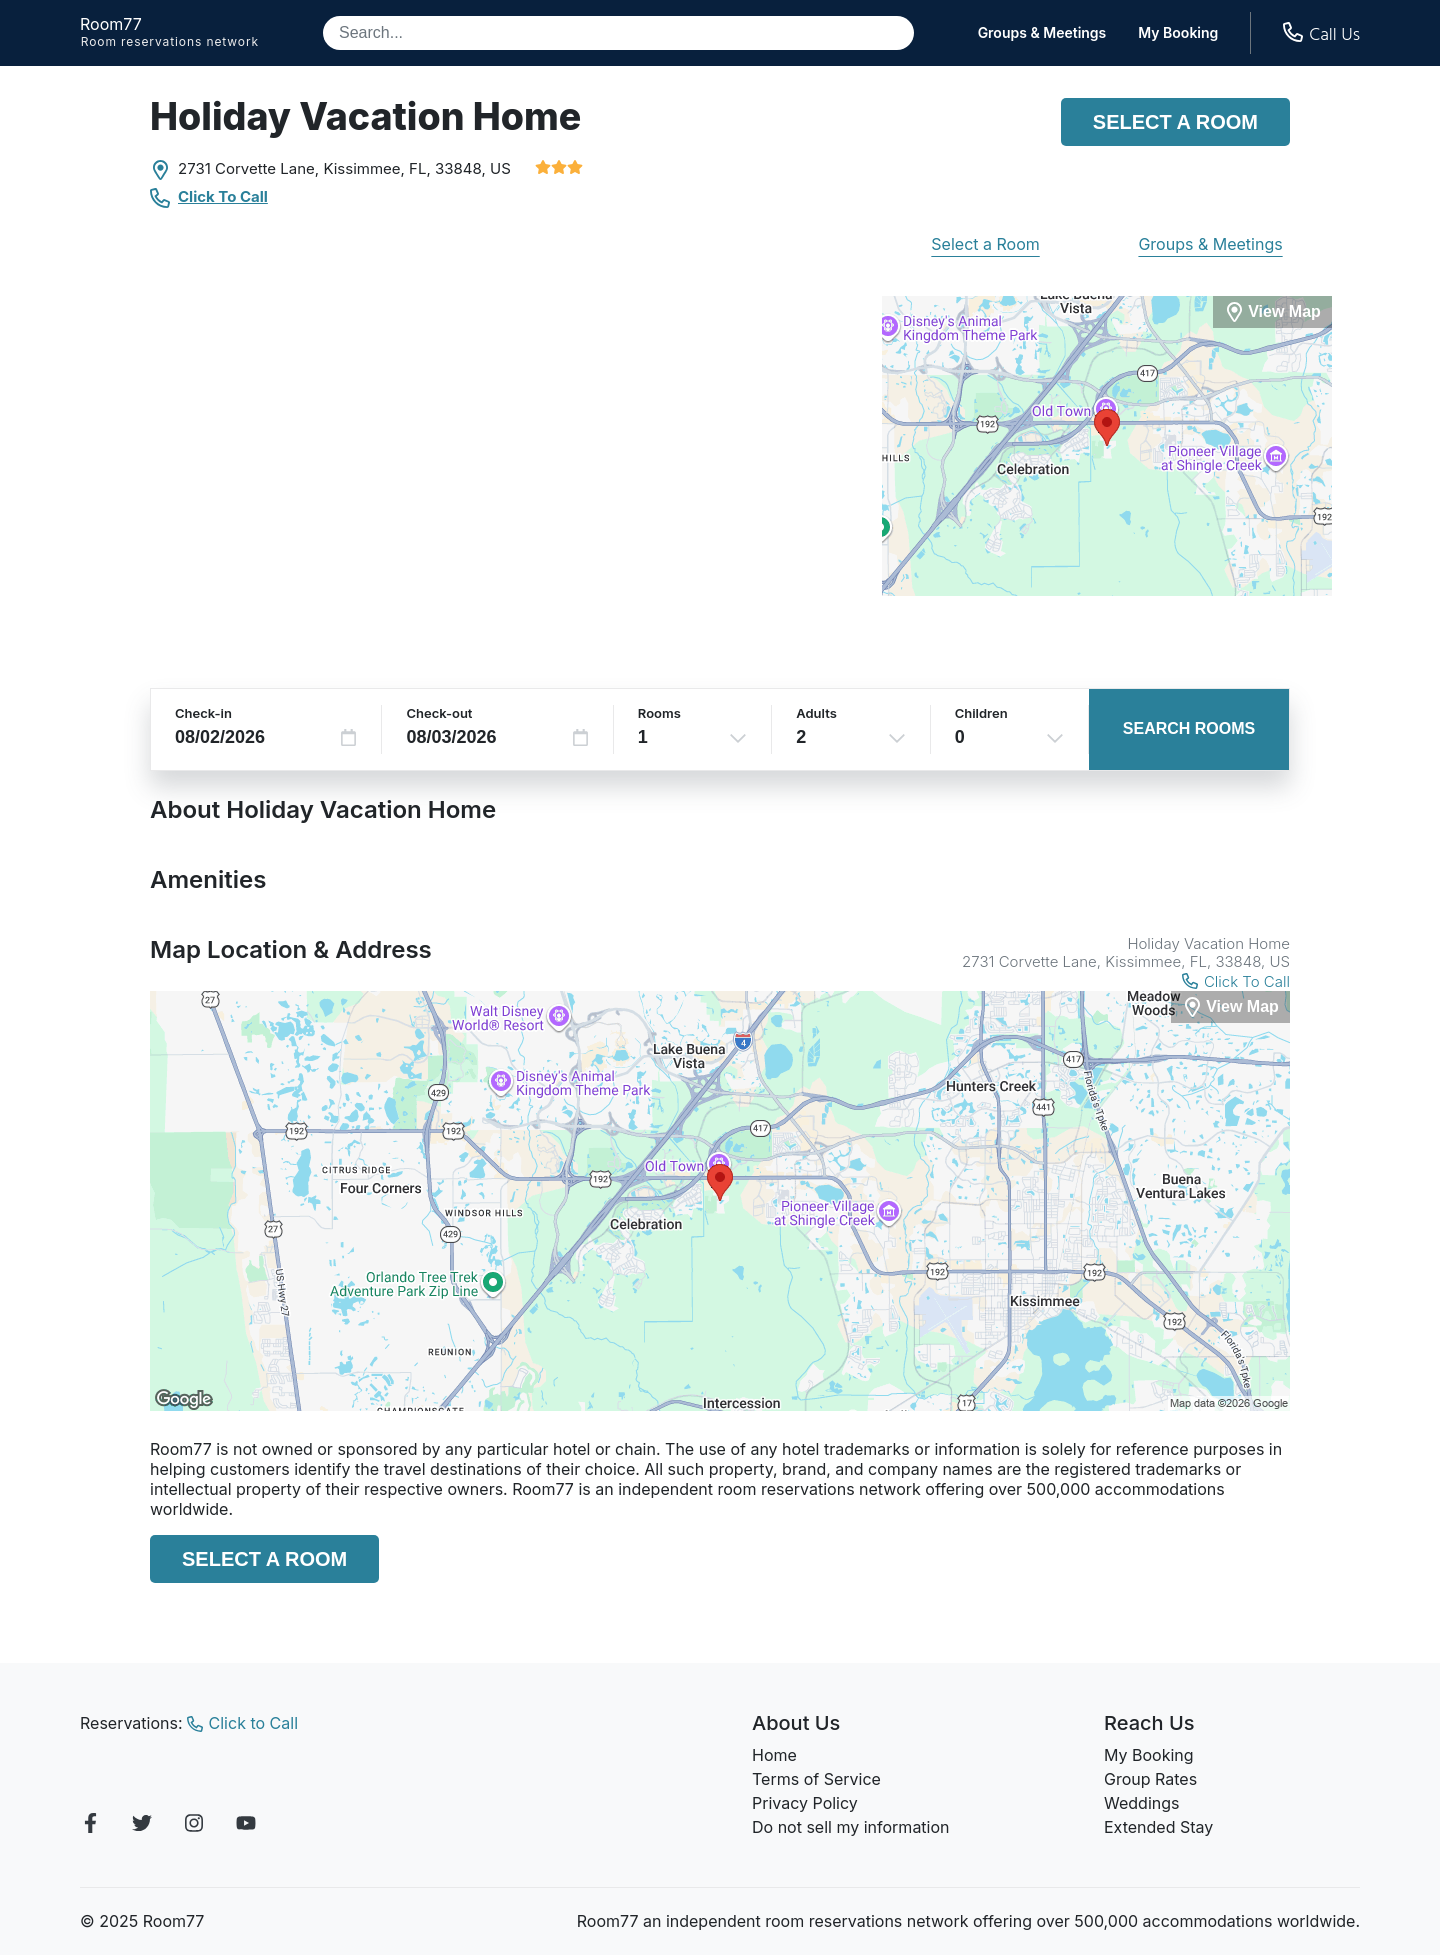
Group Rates (1150, 1779)
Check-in (203, 713)
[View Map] (1230, 1007)
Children (981, 713)
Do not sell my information (851, 1827)
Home (774, 1755)
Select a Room (1175, 122)
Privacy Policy (805, 1803)
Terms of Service (816, 1779)
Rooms (659, 713)
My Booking (1178, 33)
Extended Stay (1158, 1827)
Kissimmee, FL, (376, 168)
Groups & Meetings (1042, 33)
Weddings (1141, 1803)
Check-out (439, 713)
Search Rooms (1189, 728)
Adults (816, 713)
